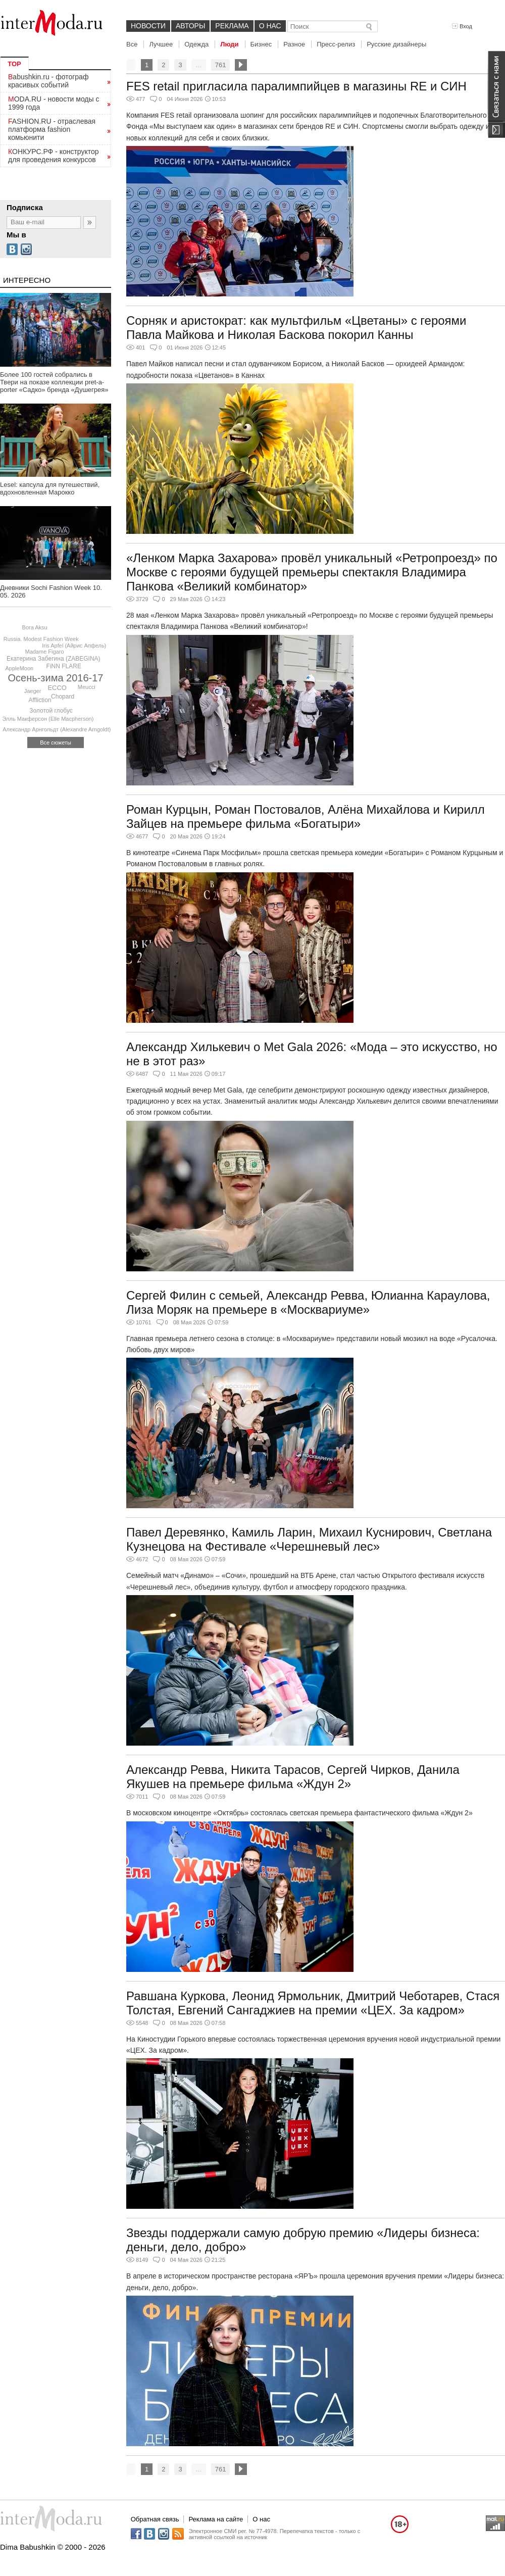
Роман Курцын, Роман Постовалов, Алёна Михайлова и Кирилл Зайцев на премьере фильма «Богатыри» (305, 816)
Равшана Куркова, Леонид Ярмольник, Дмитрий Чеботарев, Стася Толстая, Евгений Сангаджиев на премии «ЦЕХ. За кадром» (312, 2003)
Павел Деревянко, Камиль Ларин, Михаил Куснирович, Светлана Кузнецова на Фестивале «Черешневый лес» (309, 1539)
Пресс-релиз (336, 44)
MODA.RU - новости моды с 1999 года (53, 103)
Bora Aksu (34, 627)
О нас (270, 26)
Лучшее (161, 44)
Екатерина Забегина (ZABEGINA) (53, 658)
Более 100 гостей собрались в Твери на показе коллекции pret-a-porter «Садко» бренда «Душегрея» (54, 382)
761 (220, 65)
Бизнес (261, 44)
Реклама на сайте (215, 2519)
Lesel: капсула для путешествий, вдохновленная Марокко (49, 488)
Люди (229, 44)
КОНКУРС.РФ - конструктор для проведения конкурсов (53, 155)
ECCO (57, 687)
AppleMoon (20, 668)
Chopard (62, 696)
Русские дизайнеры (396, 44)
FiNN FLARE (63, 666)
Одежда (196, 44)
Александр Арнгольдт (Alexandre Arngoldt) (57, 729)
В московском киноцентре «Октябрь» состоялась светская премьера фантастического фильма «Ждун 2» (299, 1813)
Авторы (190, 26)
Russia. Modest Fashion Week (41, 639)
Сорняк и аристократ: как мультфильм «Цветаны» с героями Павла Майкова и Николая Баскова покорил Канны (296, 327)
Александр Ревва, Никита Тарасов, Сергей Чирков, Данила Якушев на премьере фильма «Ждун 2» (293, 1777)
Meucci (86, 687)
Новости (148, 26)
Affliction (39, 700)
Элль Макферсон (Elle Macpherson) (48, 719)
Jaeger (32, 691)
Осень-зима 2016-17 (56, 677)
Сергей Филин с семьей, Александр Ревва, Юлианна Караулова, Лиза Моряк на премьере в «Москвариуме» (308, 1302)
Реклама (231, 26)
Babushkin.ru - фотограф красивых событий (48, 81)
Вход (462, 26)
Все (131, 44)
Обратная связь (155, 2519)
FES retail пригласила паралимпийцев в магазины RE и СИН (296, 86)
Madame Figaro (44, 652)
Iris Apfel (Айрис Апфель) (74, 645)
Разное (294, 44)
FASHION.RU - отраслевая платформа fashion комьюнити (51, 129)
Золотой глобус (51, 710)
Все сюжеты (55, 742)
